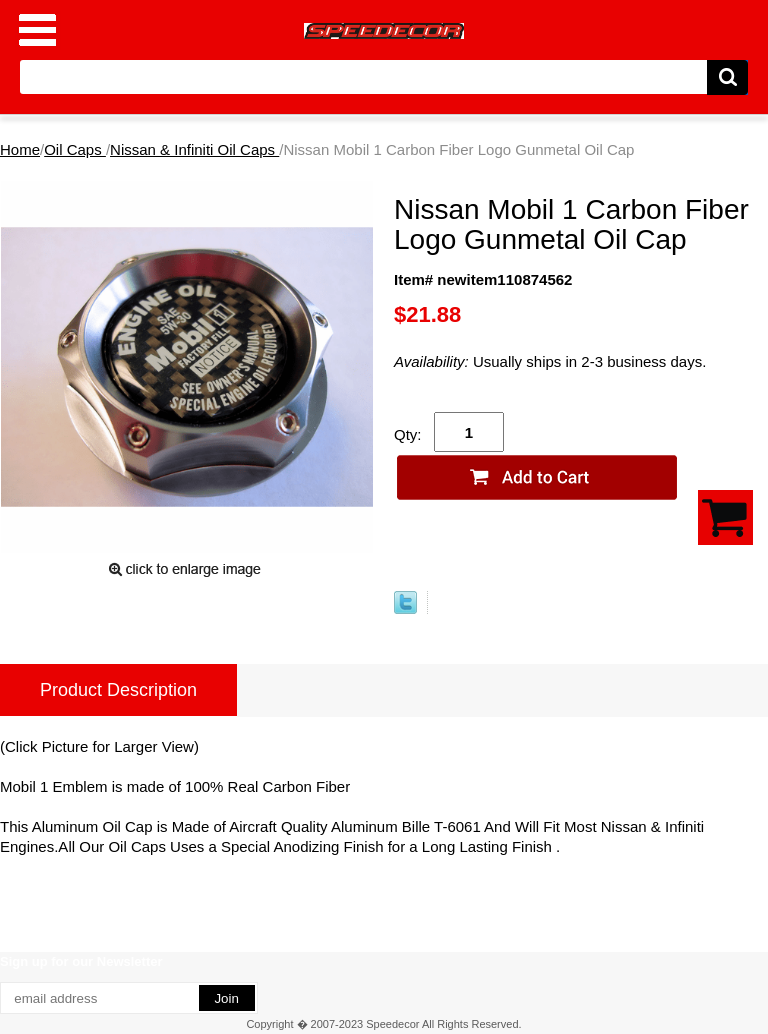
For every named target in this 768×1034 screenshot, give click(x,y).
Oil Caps (75, 149)
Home (20, 149)
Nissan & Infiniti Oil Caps (194, 149)
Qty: (408, 434)
